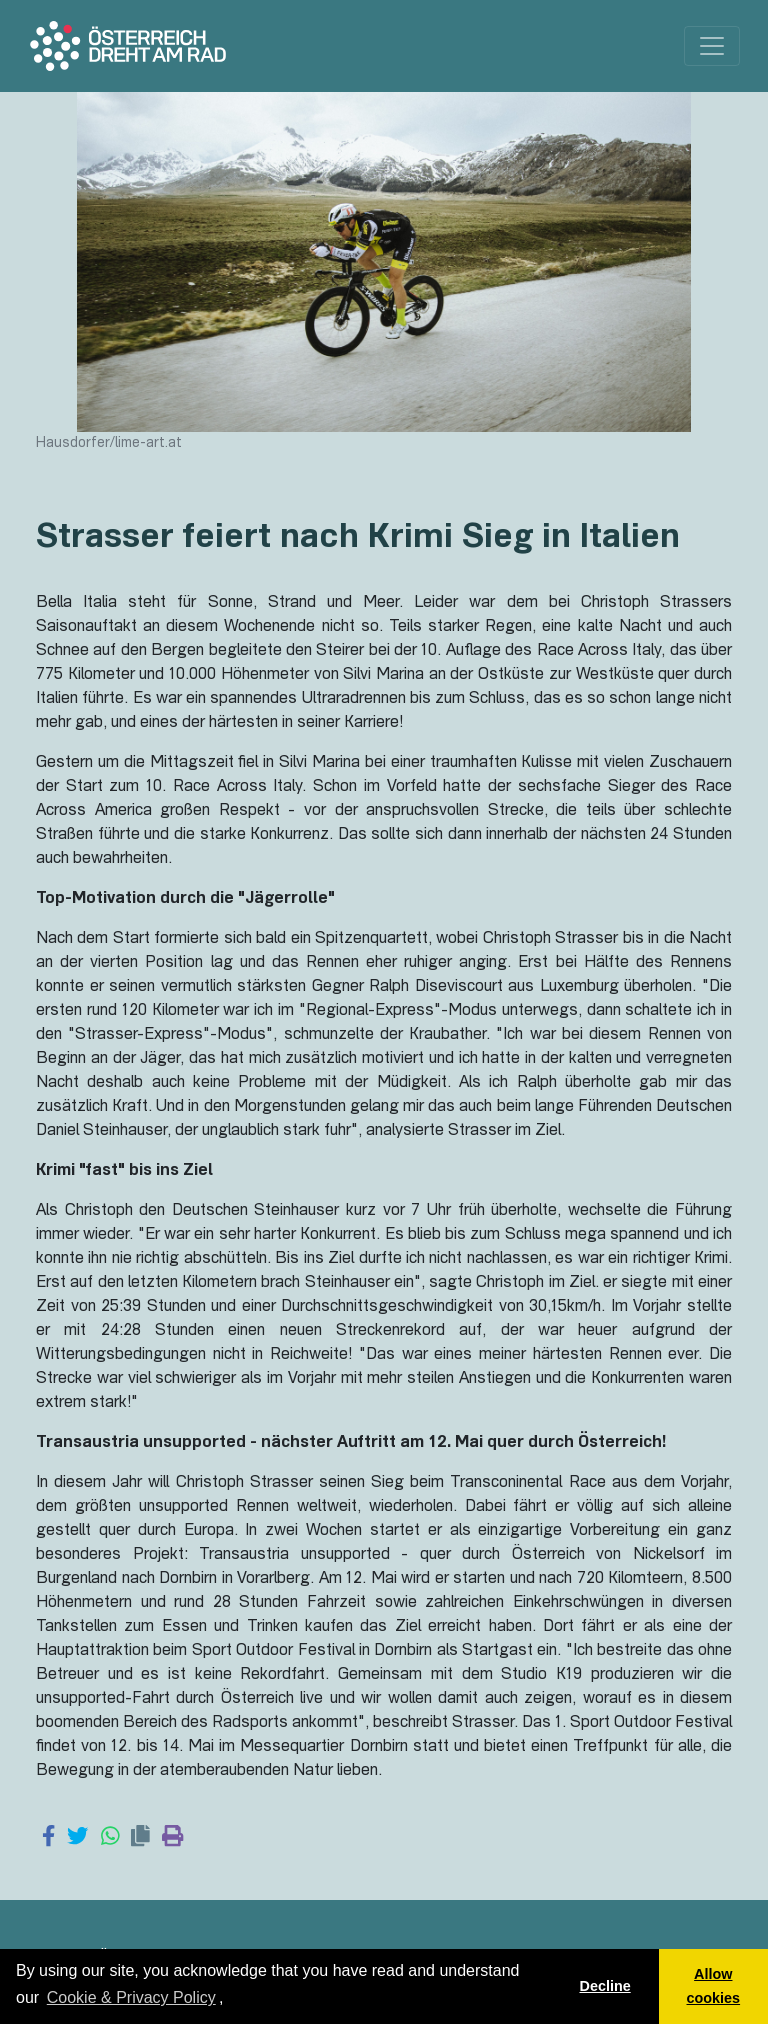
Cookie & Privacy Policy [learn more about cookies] (131, 1997)
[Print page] (172, 1838)
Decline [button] (604, 1986)
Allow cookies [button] (714, 1986)
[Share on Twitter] (77, 1838)
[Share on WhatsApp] (110, 1838)
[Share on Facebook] (48, 1838)
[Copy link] (140, 1838)
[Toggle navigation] (712, 46)
